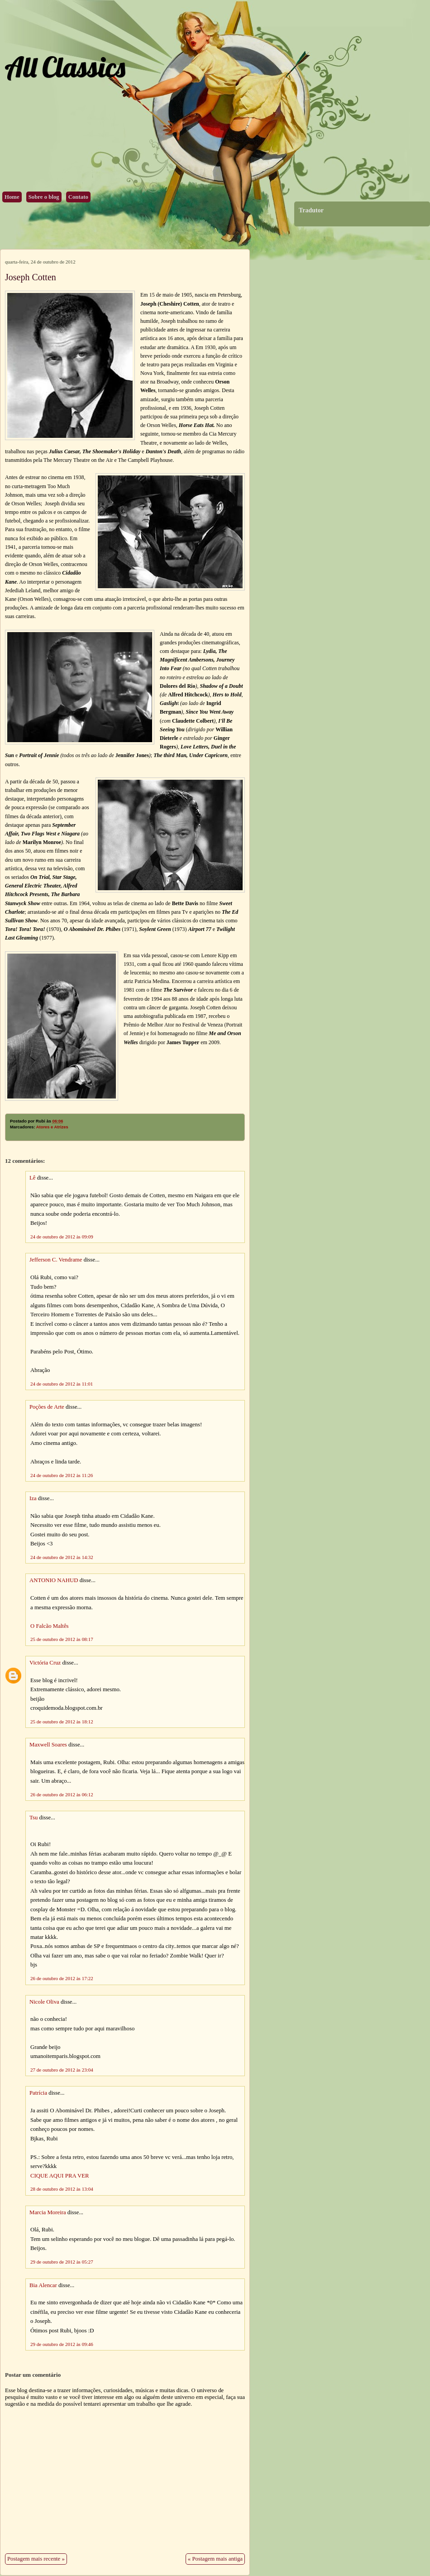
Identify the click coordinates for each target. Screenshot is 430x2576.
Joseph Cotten (30, 277)
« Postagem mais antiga (215, 2559)
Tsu (33, 1817)
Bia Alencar (43, 2285)
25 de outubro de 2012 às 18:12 (61, 1721)
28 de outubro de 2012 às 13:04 (61, 2189)
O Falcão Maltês (49, 1626)
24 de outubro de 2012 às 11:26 (61, 1475)
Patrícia (38, 2093)
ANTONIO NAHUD (53, 1580)
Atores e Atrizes (52, 1127)
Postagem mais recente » (36, 2559)
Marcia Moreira (47, 2212)
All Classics (65, 67)
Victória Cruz (45, 1663)
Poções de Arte (46, 1407)
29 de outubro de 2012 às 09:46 (61, 2344)
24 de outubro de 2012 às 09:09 (61, 1236)
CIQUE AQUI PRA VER (59, 2176)
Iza (33, 1498)
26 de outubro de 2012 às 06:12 (61, 1794)
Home (12, 197)
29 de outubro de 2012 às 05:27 (61, 2261)
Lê (32, 1178)
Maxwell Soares (48, 1744)
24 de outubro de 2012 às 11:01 (61, 1383)
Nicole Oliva (44, 2002)
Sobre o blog (44, 197)
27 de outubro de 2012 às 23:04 (61, 2069)
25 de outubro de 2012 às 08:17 (61, 1639)
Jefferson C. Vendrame (55, 1260)
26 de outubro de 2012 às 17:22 (61, 1978)
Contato (78, 197)
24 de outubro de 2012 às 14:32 (61, 1557)
